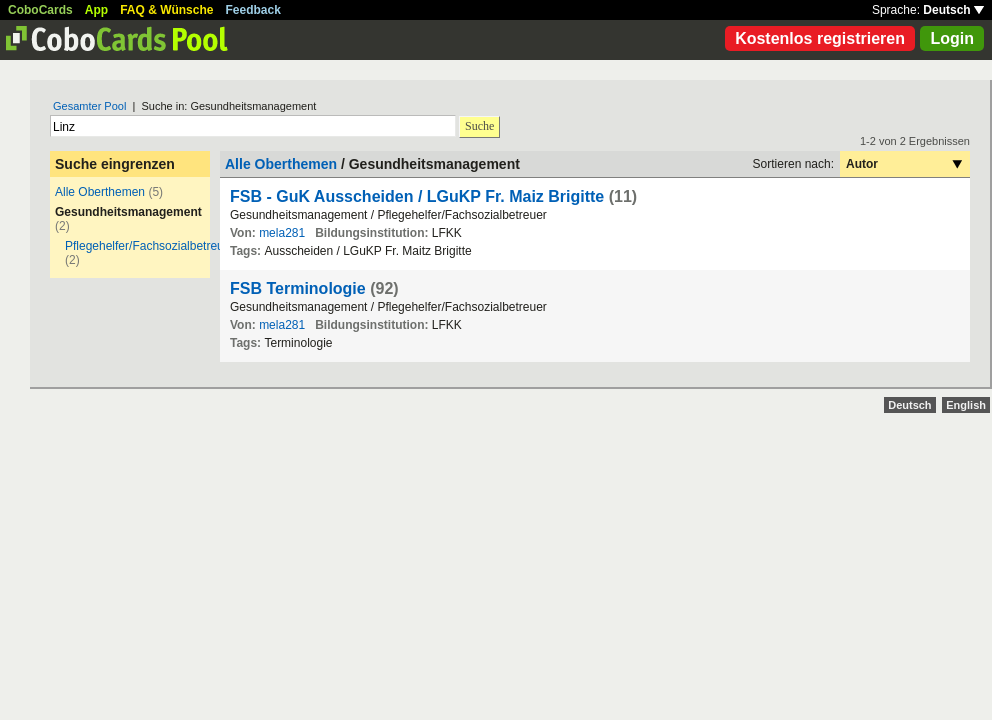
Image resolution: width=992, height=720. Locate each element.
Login (952, 38)
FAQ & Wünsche (166, 10)
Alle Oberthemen (100, 192)
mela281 (282, 233)
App (96, 10)
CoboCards (40, 10)
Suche (479, 126)
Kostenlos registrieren (820, 38)
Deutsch (953, 10)
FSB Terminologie (298, 288)
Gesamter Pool (89, 106)
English (966, 405)
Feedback (253, 10)
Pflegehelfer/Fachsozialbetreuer (149, 246)
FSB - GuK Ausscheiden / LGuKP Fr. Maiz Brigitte (419, 196)
